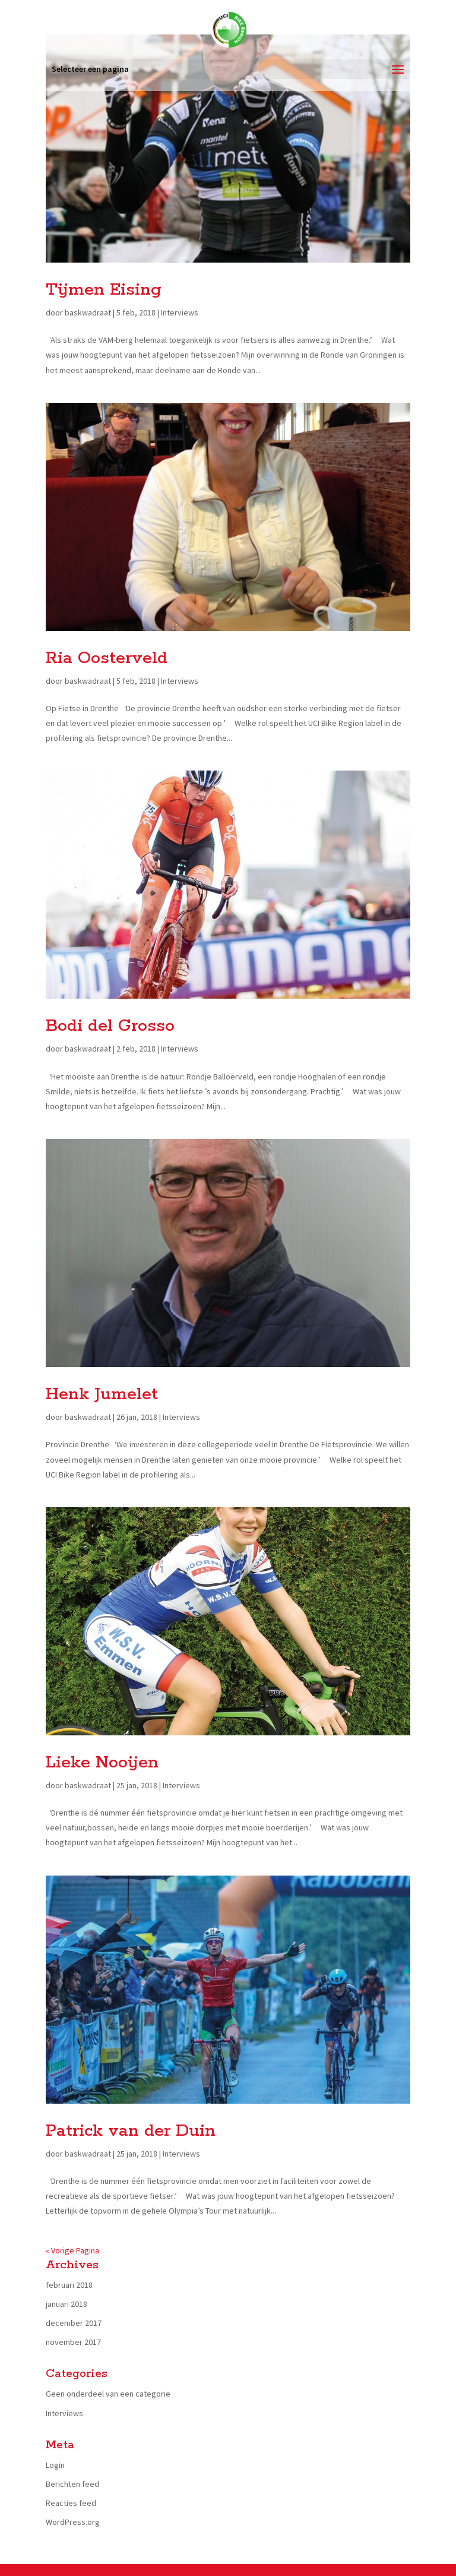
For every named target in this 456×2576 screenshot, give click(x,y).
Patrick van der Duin (131, 2131)
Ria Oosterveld (106, 658)
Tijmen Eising (104, 290)
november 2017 (73, 2342)
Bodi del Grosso (110, 1026)
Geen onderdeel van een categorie (108, 2393)
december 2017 (74, 2323)
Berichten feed (72, 2484)
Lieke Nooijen (102, 1762)
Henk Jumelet (102, 1394)
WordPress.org (73, 2522)
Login (55, 2465)
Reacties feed (71, 2503)
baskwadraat (88, 312)
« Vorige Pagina (72, 2250)
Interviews (179, 312)
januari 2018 (66, 2304)
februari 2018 (69, 2285)
